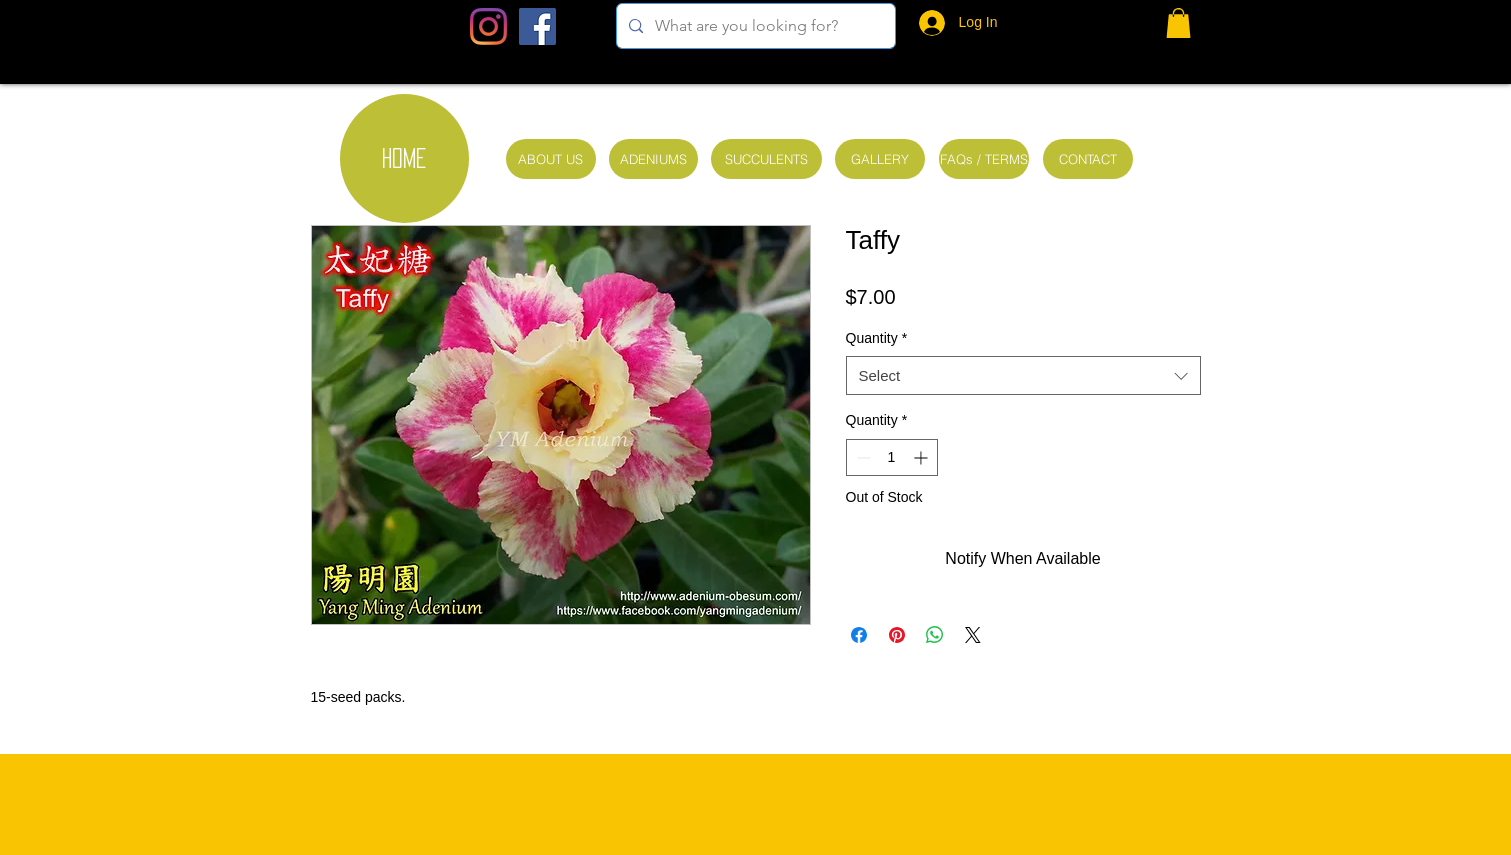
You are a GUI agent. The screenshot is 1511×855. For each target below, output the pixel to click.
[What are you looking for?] (754, 26)
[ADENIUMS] (653, 159)
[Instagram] (488, 26)
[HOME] (404, 158)
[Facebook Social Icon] (537, 26)
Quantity (877, 338)
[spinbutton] (892, 457)
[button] (1178, 23)
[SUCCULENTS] (766, 159)
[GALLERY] (880, 159)
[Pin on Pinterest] (897, 635)
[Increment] (922, 457)
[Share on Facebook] (859, 635)
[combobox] (1023, 375)
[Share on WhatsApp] (935, 635)
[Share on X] (973, 635)
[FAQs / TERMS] (984, 159)
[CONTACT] (1088, 159)
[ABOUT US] (551, 159)
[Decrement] (861, 457)
